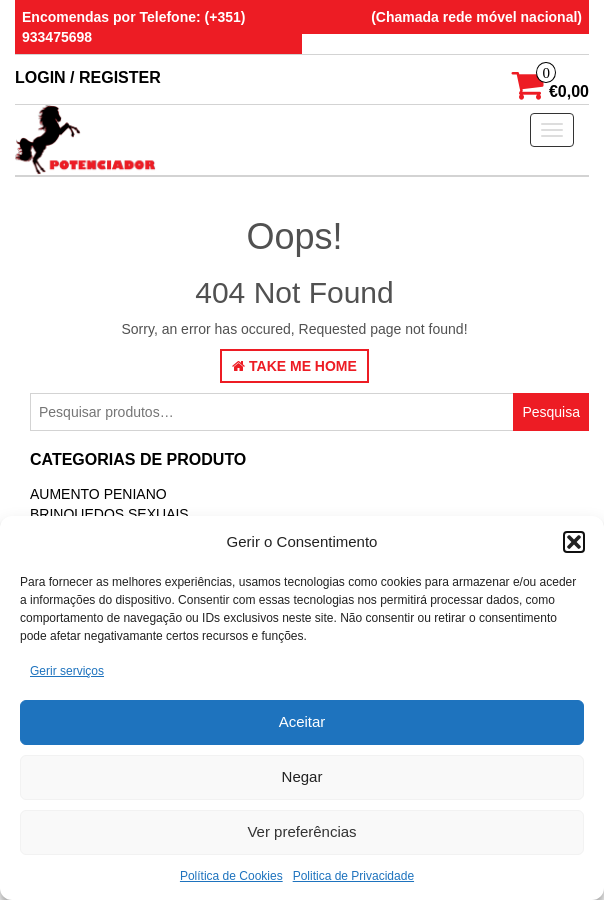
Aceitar (302, 721)
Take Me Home (294, 366)
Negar (302, 776)
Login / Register (88, 77)
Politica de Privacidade (353, 876)
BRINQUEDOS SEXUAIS (109, 514)
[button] (574, 542)
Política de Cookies (231, 876)
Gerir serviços (67, 671)
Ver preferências (301, 831)
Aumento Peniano (98, 494)
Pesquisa (551, 412)
